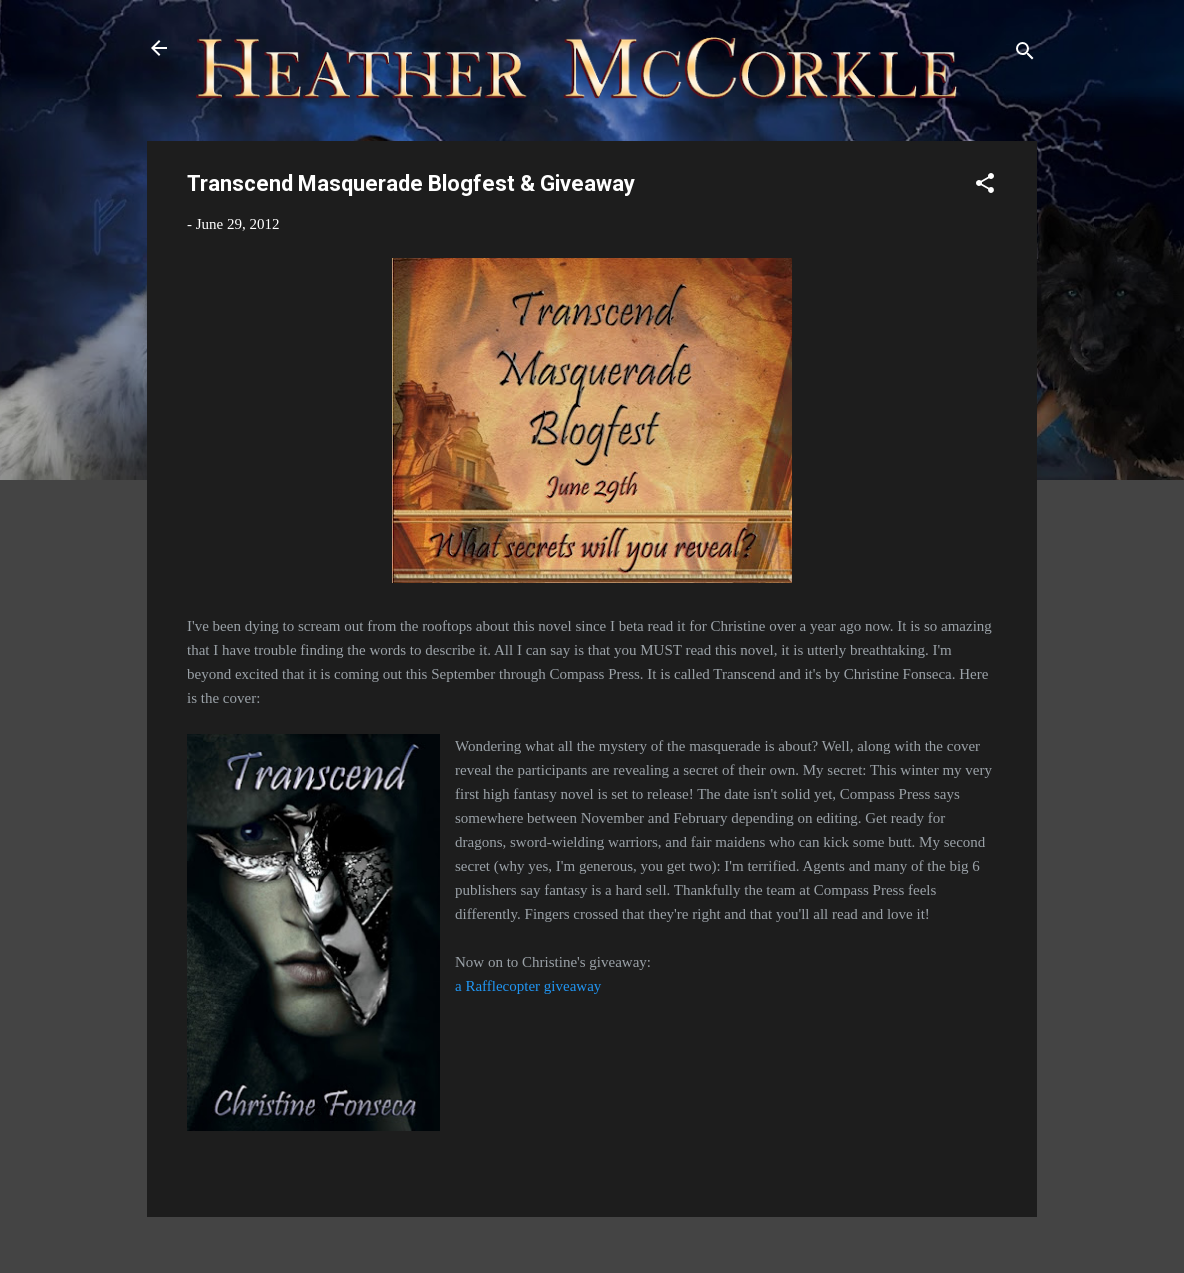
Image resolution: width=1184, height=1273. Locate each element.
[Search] (1025, 54)
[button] (985, 186)
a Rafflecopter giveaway (528, 986)
